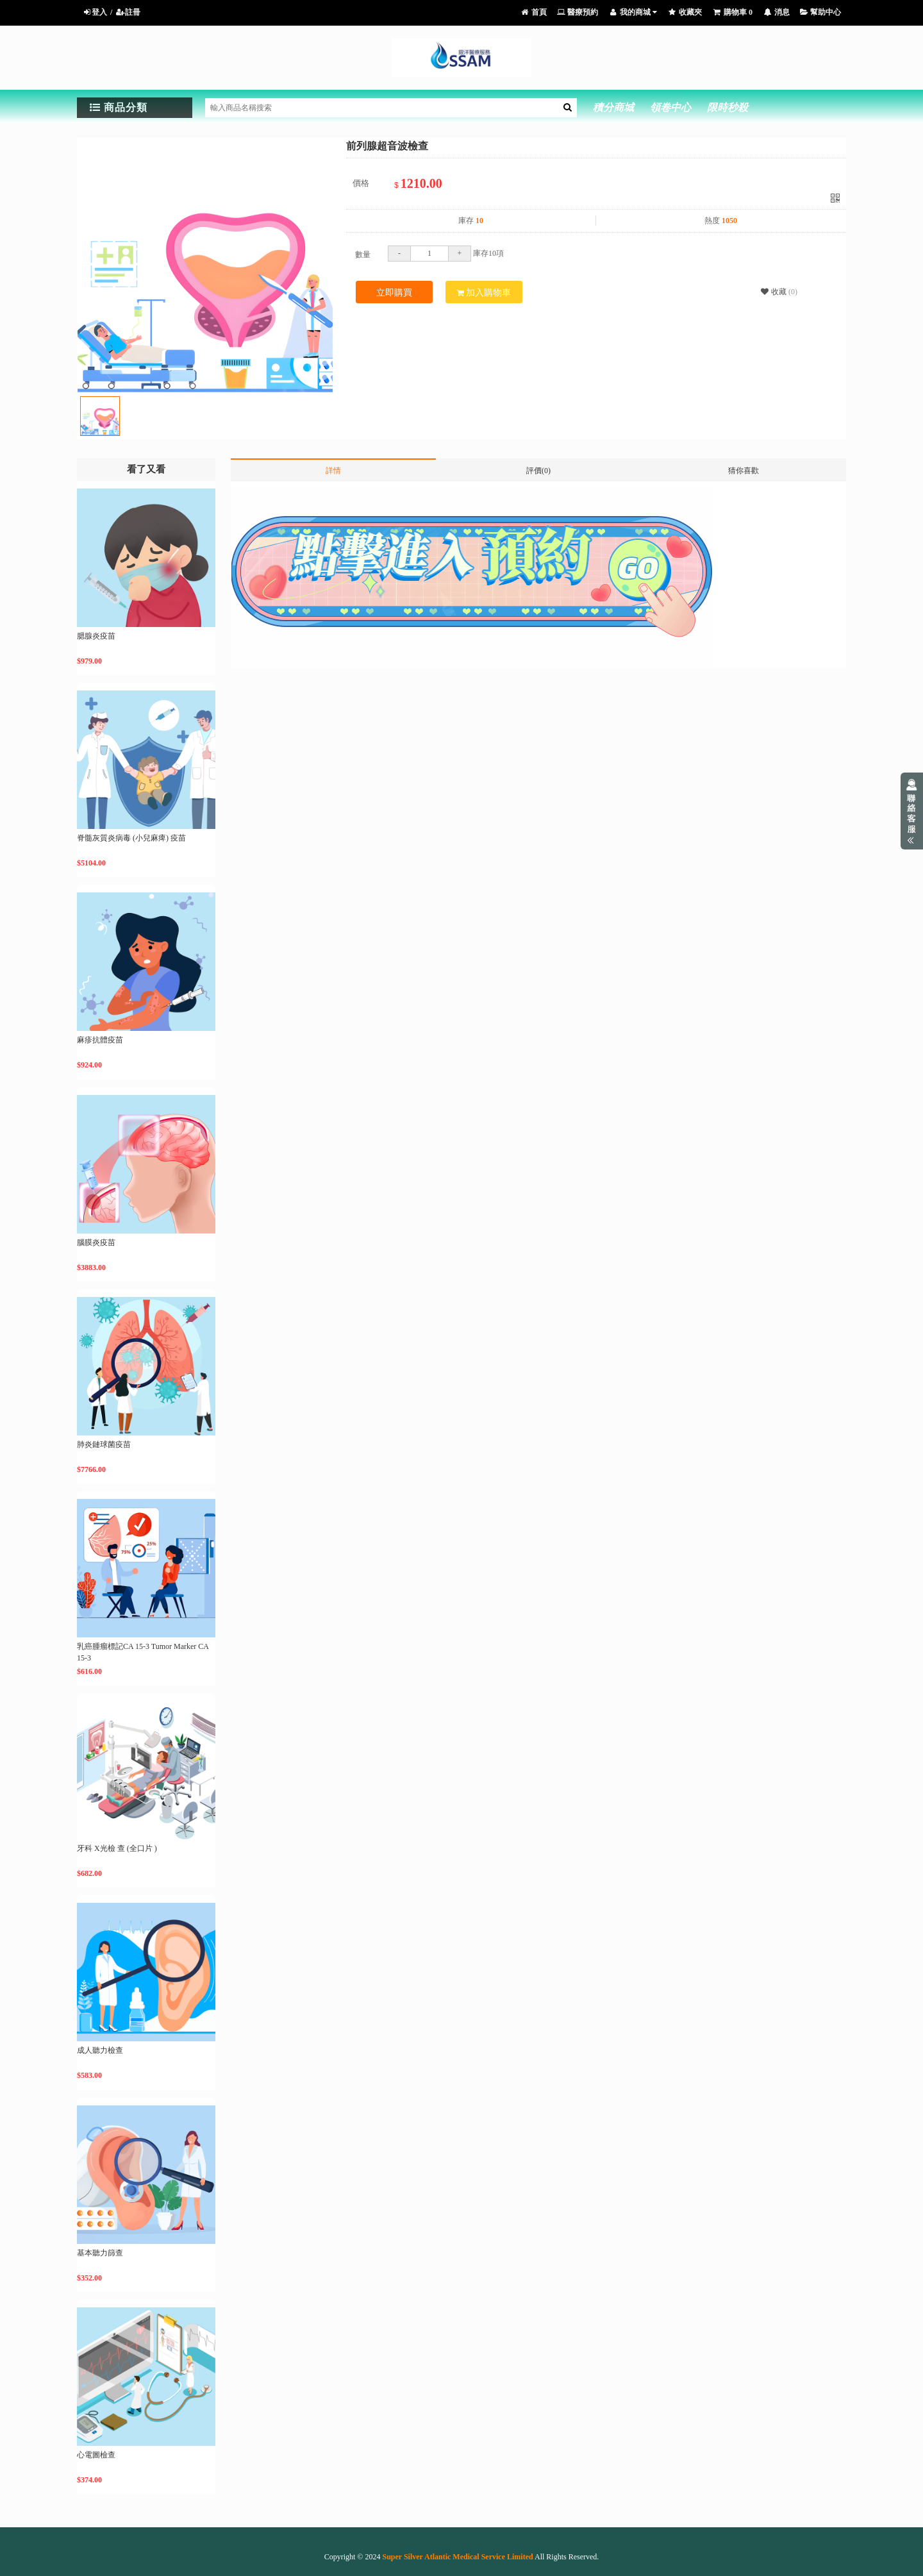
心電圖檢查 (96, 2454)
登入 (94, 12)
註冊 (127, 12)
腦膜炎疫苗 (96, 1242)
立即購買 (394, 292)
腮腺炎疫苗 (96, 635)
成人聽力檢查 (100, 2050)
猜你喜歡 (743, 470)
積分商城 (613, 107)
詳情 (333, 470)
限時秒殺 (727, 107)
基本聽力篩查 (100, 2252)
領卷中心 (670, 107)
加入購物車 (484, 292)
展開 (912, 811)
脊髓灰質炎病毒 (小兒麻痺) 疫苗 (131, 837)
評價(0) (538, 470)
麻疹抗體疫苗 (100, 1039)
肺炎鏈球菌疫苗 (104, 1444)
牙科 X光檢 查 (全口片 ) (117, 1848)
